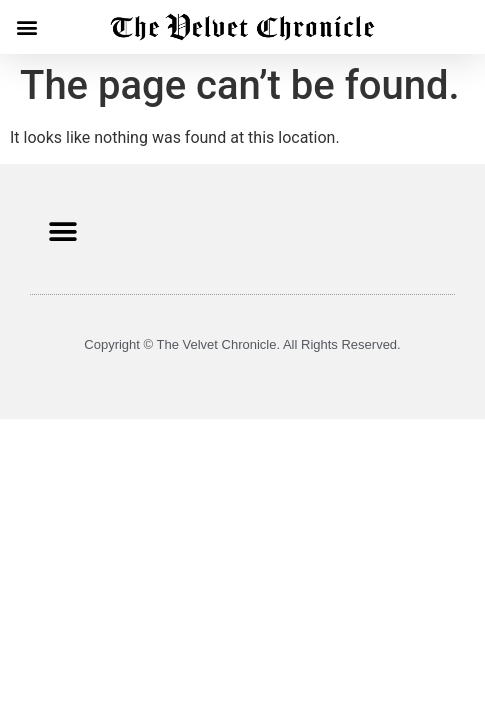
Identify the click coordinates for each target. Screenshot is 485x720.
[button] (26, 26)
